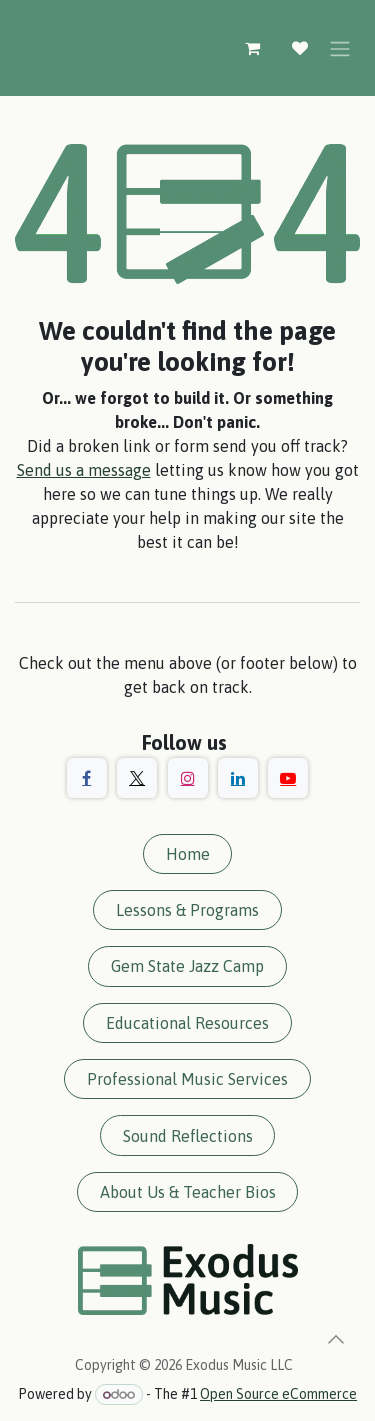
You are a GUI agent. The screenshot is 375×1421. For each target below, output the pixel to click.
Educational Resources (187, 1023)
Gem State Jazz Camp (187, 966)
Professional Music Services (187, 1079)
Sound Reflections (188, 1136)
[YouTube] (288, 778)
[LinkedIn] (238, 778)
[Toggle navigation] (340, 48)
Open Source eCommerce (278, 1394)
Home (188, 854)
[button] (336, 1339)
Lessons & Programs (187, 910)
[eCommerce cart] (252, 48)
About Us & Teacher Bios (188, 1192)
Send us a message (84, 470)
